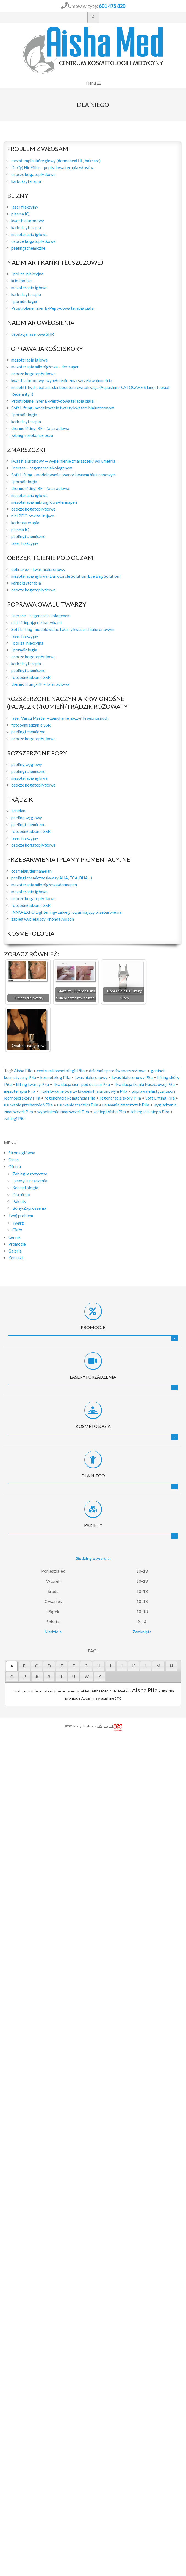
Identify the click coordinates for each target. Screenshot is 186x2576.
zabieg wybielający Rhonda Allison (42, 918)
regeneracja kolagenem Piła (70, 1097)
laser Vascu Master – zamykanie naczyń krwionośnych (60, 718)
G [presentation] (86, 1665)
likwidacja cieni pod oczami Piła (81, 1084)
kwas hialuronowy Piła (132, 1077)
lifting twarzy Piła (32, 1084)
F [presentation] (74, 1665)
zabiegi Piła (15, 1118)
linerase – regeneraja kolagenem (40, 615)
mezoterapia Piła (19, 1091)
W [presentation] (87, 1676)
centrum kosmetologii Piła (61, 1070)
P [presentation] (24, 1676)
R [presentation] (37, 1676)
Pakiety (93, 1525)
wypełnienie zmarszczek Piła (63, 1111)
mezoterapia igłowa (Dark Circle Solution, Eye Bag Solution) (66, 576)
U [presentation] (73, 1676)
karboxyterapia (25, 522)
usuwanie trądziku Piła (77, 1104)
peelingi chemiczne (28, 248)
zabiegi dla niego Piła (149, 1111)
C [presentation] (36, 1665)
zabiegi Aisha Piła (109, 1111)
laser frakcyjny (24, 206)
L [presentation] (146, 1665)
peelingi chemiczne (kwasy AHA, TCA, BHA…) (51, 877)
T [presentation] (61, 1676)
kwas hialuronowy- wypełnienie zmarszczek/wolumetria (61, 380)
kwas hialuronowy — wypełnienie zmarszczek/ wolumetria (63, 461)
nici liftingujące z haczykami (36, 622)
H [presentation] (98, 1665)
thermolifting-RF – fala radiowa (40, 428)
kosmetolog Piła (55, 1077)
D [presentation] (49, 1665)
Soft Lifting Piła (160, 1097)
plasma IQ (20, 213)
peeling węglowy (26, 764)
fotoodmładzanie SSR (31, 677)
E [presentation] (61, 1665)
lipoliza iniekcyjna (27, 273)
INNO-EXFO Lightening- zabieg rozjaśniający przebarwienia (66, 912)
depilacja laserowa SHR (32, 334)
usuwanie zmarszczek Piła (125, 1104)
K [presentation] (133, 1665)
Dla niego (93, 1475)
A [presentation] (11, 1665)
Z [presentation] (99, 1676)
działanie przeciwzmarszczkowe (117, 1070)
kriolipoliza (21, 280)
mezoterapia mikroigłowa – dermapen (45, 366)
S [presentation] (49, 1676)
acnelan (18, 810)
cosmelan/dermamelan (31, 871)
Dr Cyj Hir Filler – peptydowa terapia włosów (52, 167)
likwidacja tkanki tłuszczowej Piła (144, 1084)
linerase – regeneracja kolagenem (41, 467)
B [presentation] (24, 1665)
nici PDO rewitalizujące (32, 515)
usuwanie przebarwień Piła (28, 1104)
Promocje (93, 1327)
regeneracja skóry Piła (120, 1097)
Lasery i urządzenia (93, 1376)
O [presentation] (12, 1676)
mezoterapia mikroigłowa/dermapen (44, 502)
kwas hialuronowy (27, 220)
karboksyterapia (26, 181)
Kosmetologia (93, 1426)
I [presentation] (110, 1665)
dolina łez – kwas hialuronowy (38, 569)
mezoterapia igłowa (29, 234)
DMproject (110, 1726)
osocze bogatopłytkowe (33, 174)
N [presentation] (171, 1665)
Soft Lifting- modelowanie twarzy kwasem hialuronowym (62, 407)
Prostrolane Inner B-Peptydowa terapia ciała (52, 308)
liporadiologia (24, 301)
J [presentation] (122, 1665)
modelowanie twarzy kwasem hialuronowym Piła (83, 1091)
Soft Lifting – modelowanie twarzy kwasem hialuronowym (63, 474)
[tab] (12, 1666)
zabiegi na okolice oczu (32, 435)
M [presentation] (158, 1665)
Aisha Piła (23, 1070)
